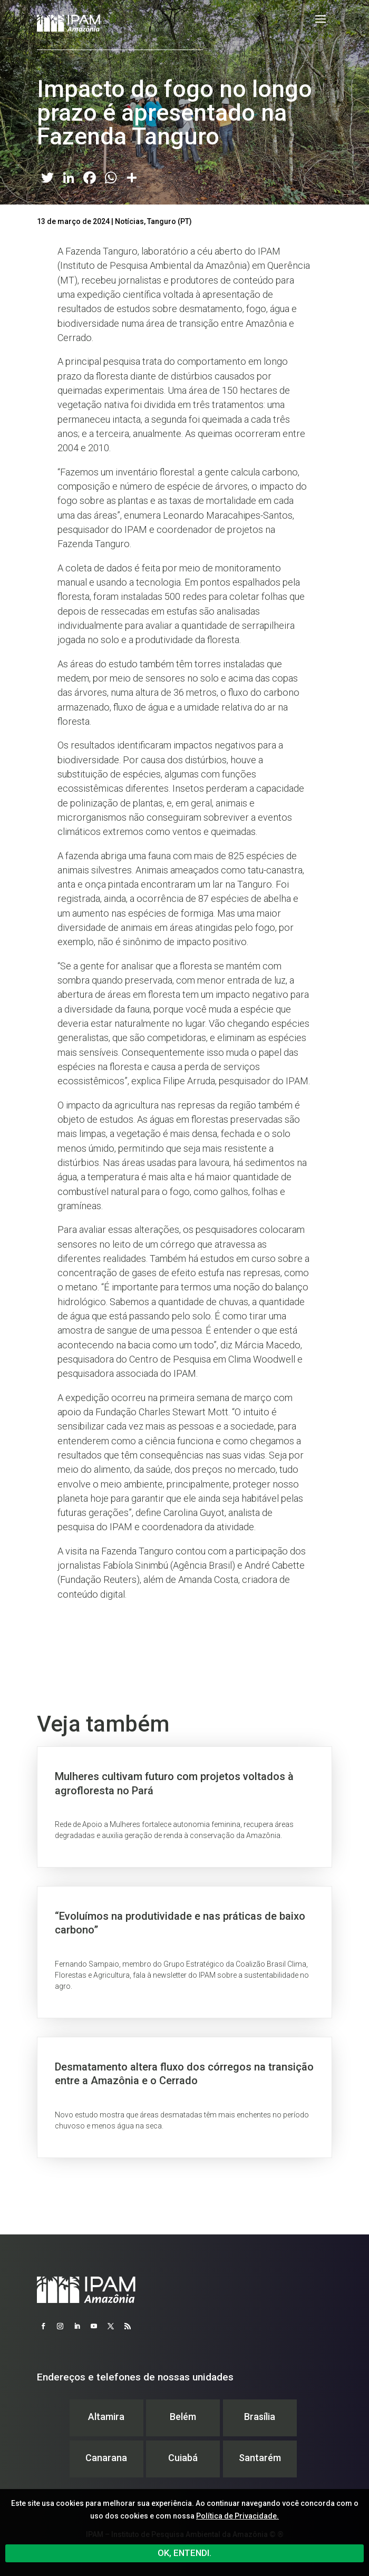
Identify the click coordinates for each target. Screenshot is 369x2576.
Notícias (129, 221)
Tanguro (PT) (169, 221)
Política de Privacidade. (237, 2516)
